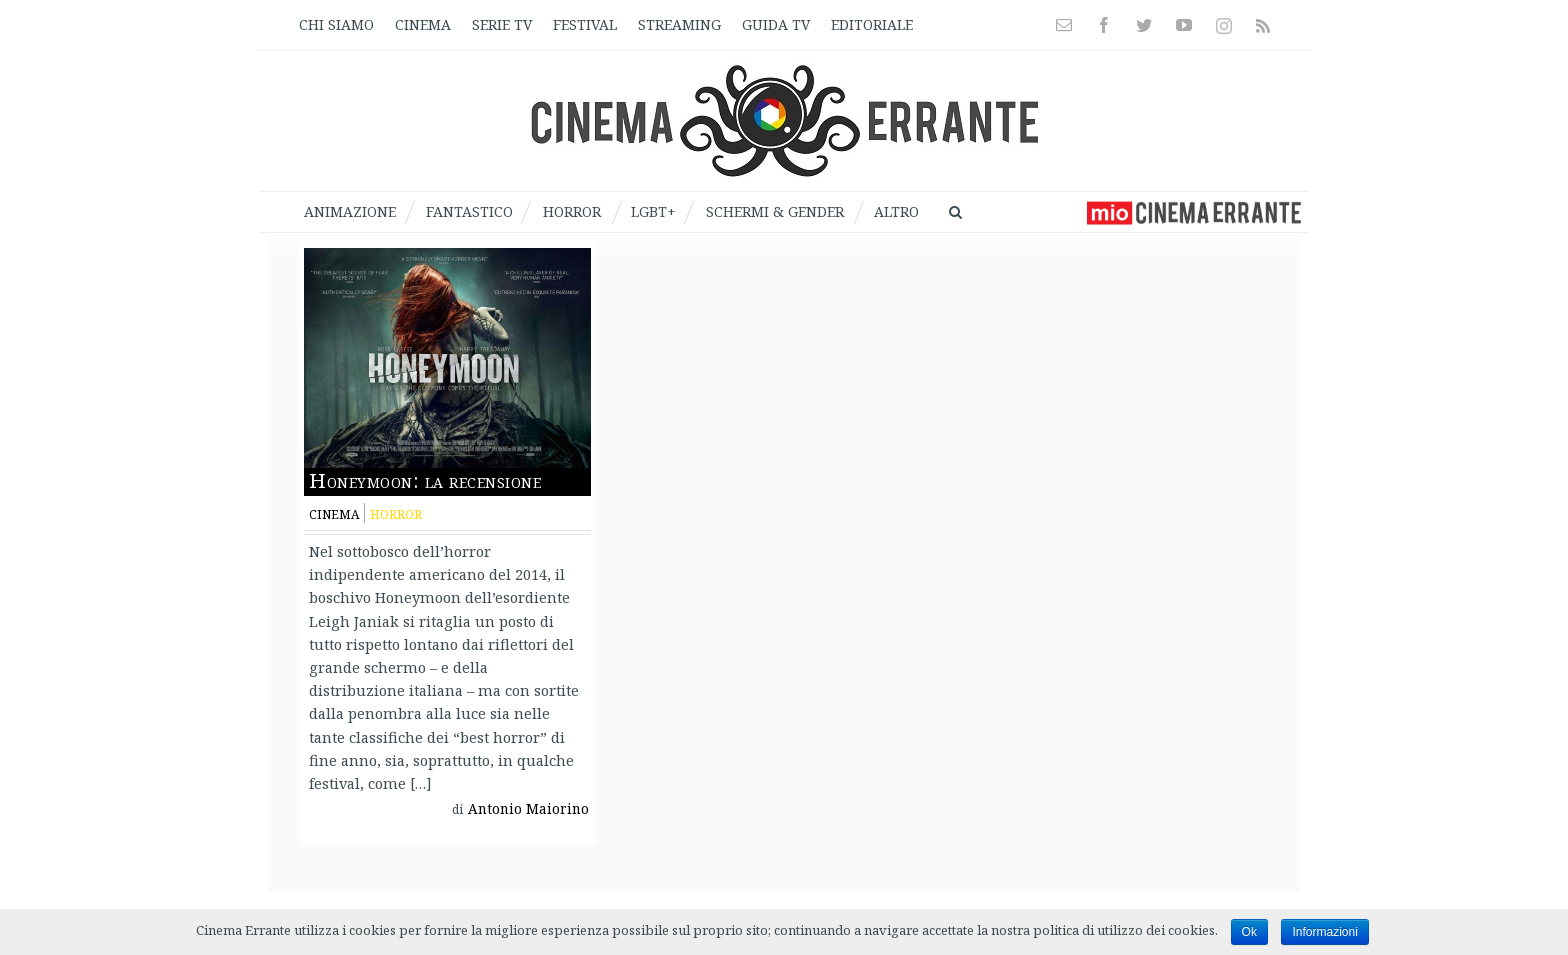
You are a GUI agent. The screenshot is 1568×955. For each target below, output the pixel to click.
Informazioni (1324, 932)
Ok (1249, 932)
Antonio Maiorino (528, 809)
